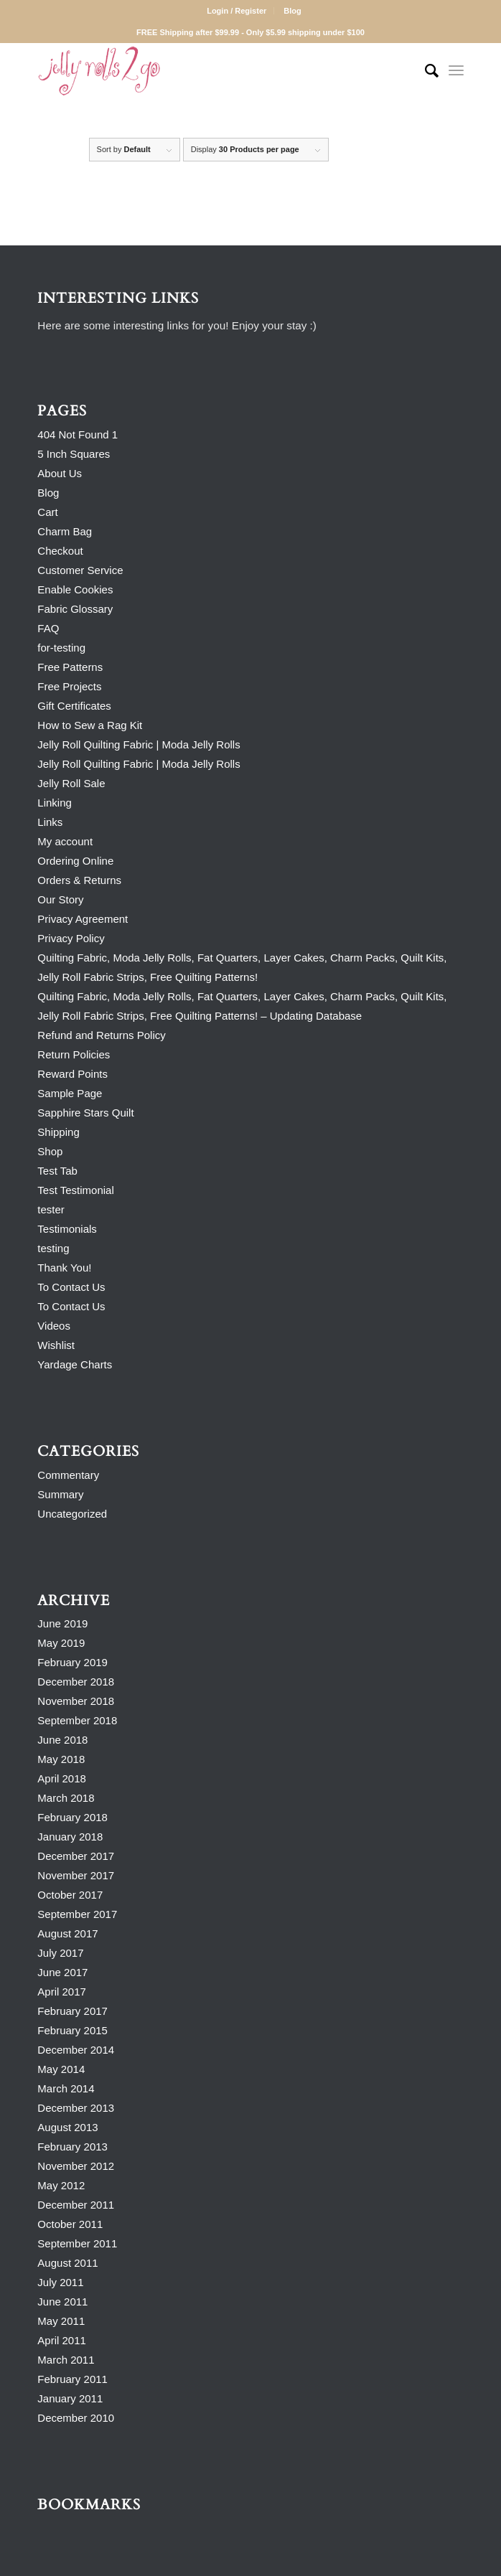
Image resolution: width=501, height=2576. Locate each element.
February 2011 (72, 2379)
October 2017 (70, 1895)
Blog (292, 10)
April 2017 (61, 1991)
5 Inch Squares (73, 454)
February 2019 (72, 1662)
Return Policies (73, 1054)
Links (49, 822)
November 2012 (75, 2166)
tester (51, 1209)
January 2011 (70, 2398)
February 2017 (72, 2011)
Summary (60, 1494)
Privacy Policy (70, 938)
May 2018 (61, 1759)
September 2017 (77, 1914)
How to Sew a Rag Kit (89, 725)
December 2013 (75, 2108)
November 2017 (75, 1875)
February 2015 (72, 2030)
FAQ (48, 628)
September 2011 (77, 2243)
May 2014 (61, 2069)
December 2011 (75, 2205)
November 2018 (75, 1701)
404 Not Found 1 (77, 434)
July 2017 (60, 1953)
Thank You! (64, 1267)
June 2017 (62, 1972)
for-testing (61, 647)
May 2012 (61, 2185)
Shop (49, 1151)
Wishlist (56, 1345)
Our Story (60, 899)
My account (65, 841)
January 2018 (70, 1836)
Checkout (60, 551)
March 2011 (65, 2360)
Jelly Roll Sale (71, 783)
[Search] (425, 71)
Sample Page (69, 1093)
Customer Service (80, 570)
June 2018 (62, 1740)
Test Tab (57, 1171)
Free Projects (69, 686)
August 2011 (67, 2263)
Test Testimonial (75, 1190)
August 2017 (67, 1933)
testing (53, 1248)
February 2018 (72, 1817)
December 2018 (75, 1681)
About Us (59, 473)
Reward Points (72, 1074)
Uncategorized (72, 1514)
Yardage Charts (74, 1364)
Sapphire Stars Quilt (85, 1112)
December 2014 (75, 2050)
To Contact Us (71, 1287)
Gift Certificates (74, 706)
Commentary (68, 1475)
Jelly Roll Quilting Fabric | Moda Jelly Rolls (138, 744)
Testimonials (67, 1229)
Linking (54, 802)
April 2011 (61, 2340)
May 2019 (61, 1643)
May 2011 (61, 2321)
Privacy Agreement (82, 919)
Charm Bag (64, 531)
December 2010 (75, 2418)
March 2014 (65, 2088)
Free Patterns (70, 667)
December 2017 (75, 1856)
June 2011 (62, 2301)
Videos (53, 1326)
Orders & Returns (79, 880)
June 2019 (62, 1623)
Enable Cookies (75, 589)
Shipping (58, 1132)
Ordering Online (75, 861)
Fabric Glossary (75, 609)
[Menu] (456, 71)
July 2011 (60, 2282)
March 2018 (65, 1798)
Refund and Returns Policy (101, 1035)
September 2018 (77, 1720)
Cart (47, 512)
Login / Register (236, 10)
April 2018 (61, 1778)
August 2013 (67, 2127)
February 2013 (72, 2146)
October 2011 (70, 2224)
